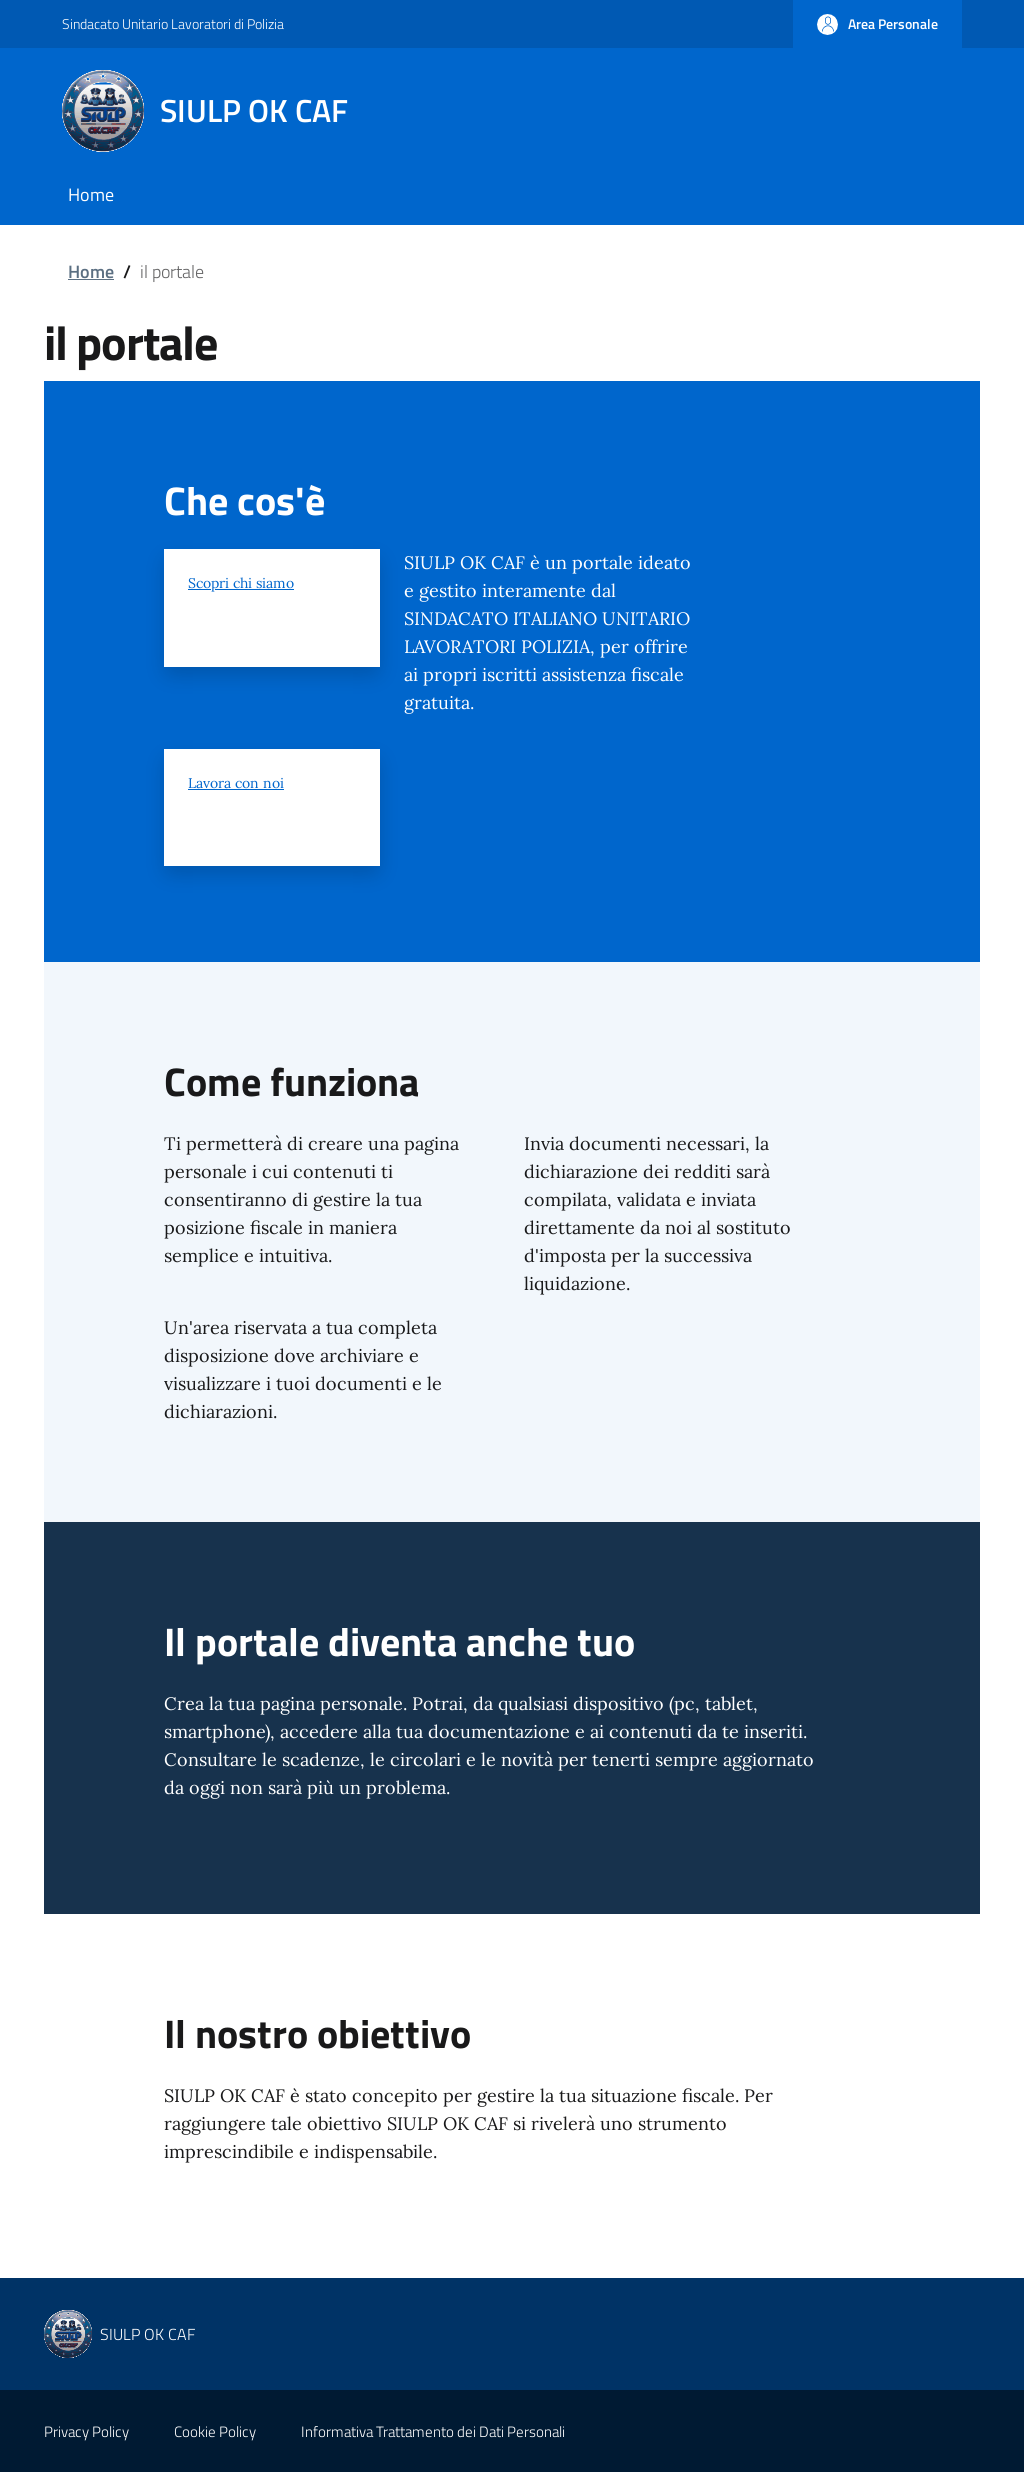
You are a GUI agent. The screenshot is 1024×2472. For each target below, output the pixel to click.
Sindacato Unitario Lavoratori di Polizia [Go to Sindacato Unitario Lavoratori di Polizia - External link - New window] (173, 23)
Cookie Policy (215, 2431)
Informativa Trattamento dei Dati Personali (433, 2431)
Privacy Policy (86, 2431)
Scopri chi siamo (241, 583)
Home (91, 271)
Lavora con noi (236, 783)
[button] (877, 24)
